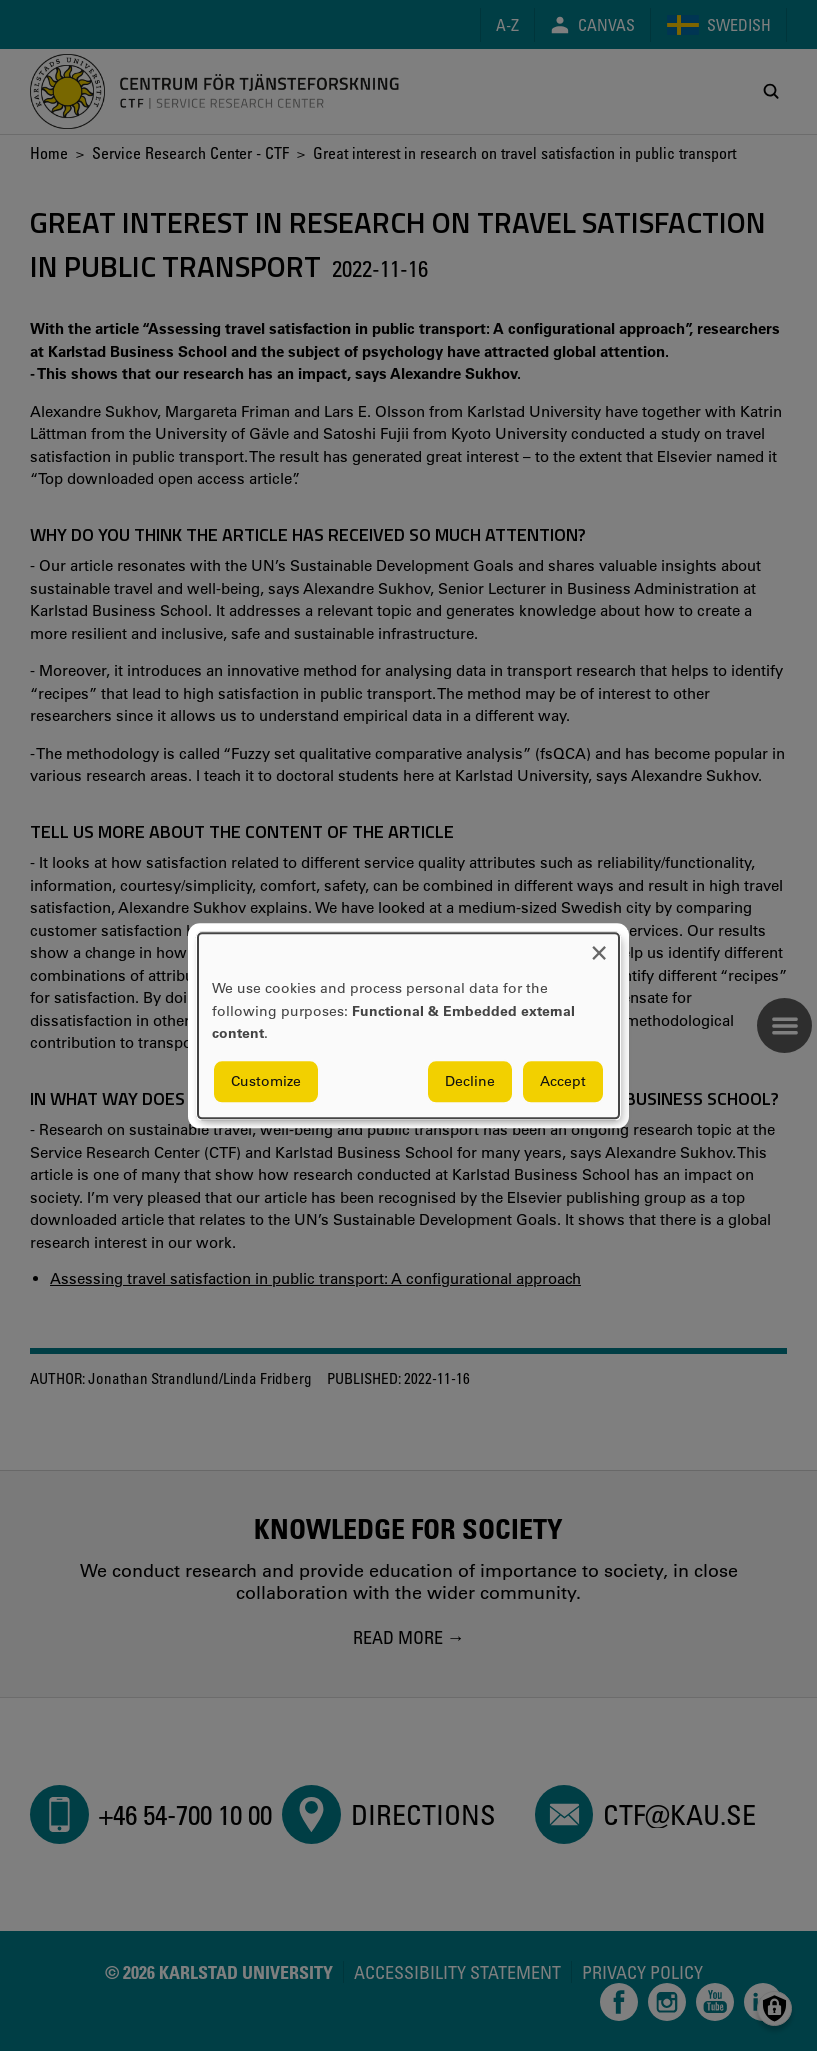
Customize (266, 1081)
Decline (470, 1081)
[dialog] (408, 1025)
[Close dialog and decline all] (599, 945)
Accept (563, 1081)
